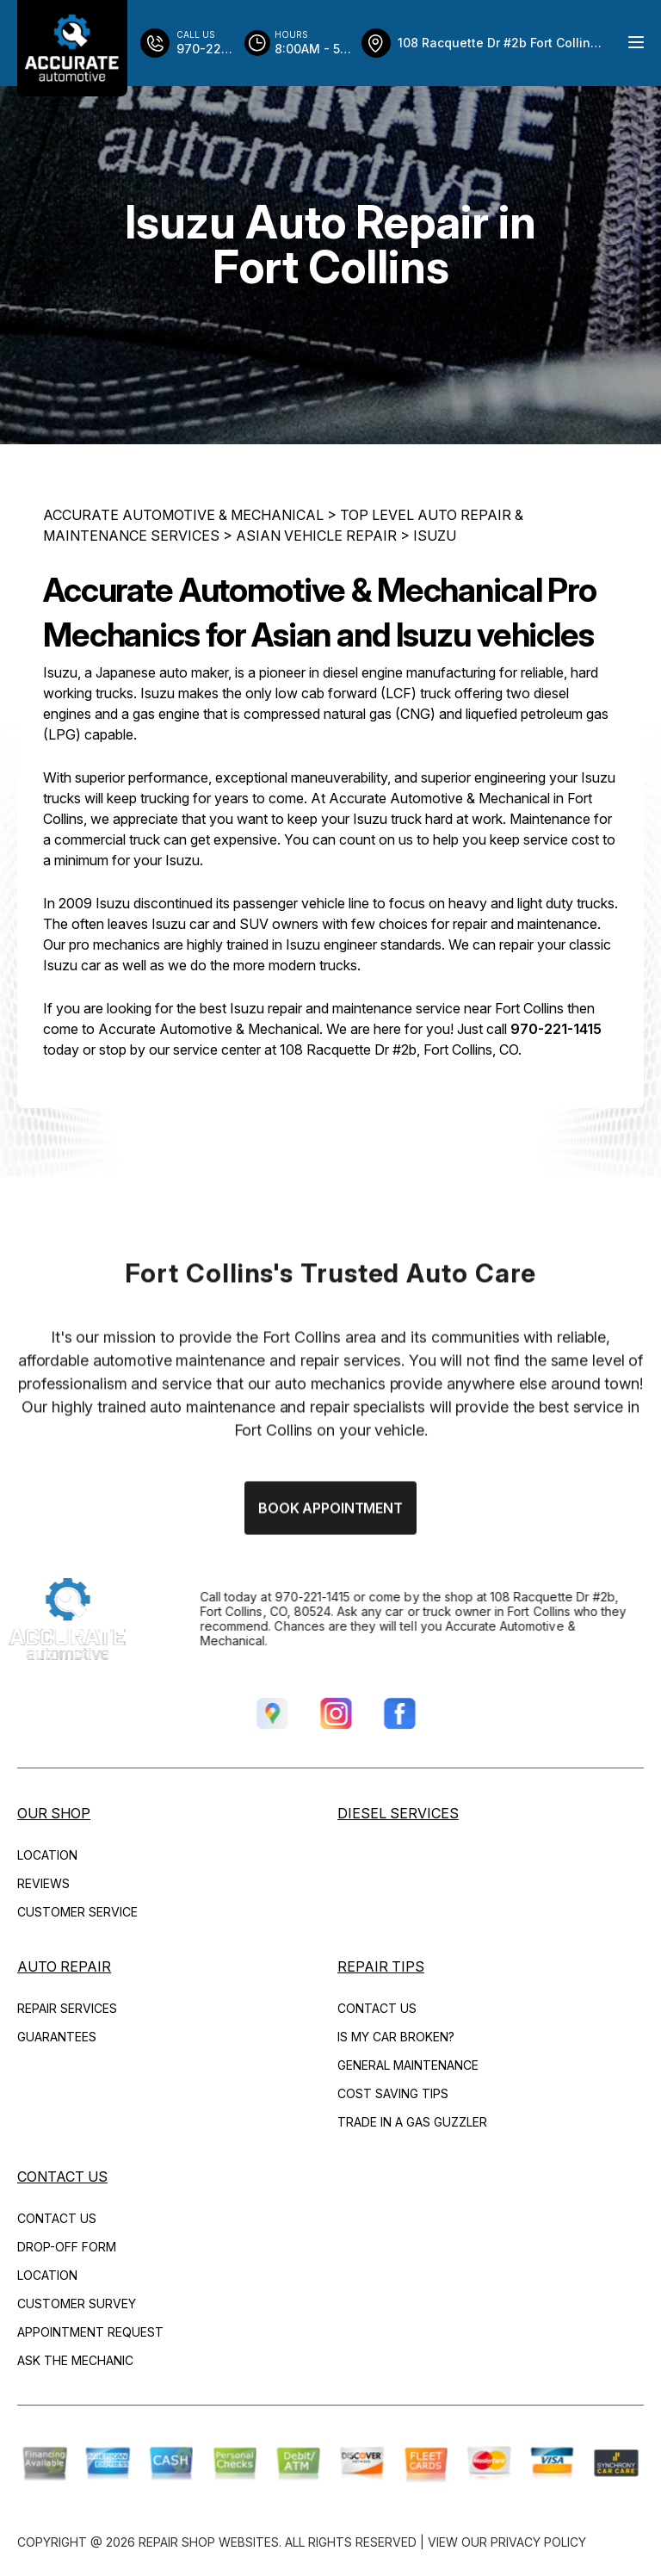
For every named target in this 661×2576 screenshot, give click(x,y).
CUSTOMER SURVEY (76, 2303)
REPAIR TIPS (380, 1966)
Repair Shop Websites (209, 2542)
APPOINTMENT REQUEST (90, 2332)
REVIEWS (43, 1883)
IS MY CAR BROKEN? (395, 2036)
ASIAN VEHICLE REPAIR (316, 537)
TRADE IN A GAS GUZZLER (412, 2122)
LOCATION (47, 1855)
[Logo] (72, 48)
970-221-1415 (556, 1030)
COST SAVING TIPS (392, 2093)
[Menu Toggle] (636, 42)
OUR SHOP (53, 1813)
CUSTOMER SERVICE (77, 1911)
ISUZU (434, 537)
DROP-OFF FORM (66, 2246)
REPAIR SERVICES (67, 2008)
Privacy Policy (538, 2542)
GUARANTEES (56, 2036)
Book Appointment (330, 1567)
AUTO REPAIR (64, 1966)
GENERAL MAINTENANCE (408, 2065)
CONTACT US (377, 2008)
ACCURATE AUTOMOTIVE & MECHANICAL (183, 516)
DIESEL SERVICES (398, 1813)
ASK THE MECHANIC (75, 2360)
